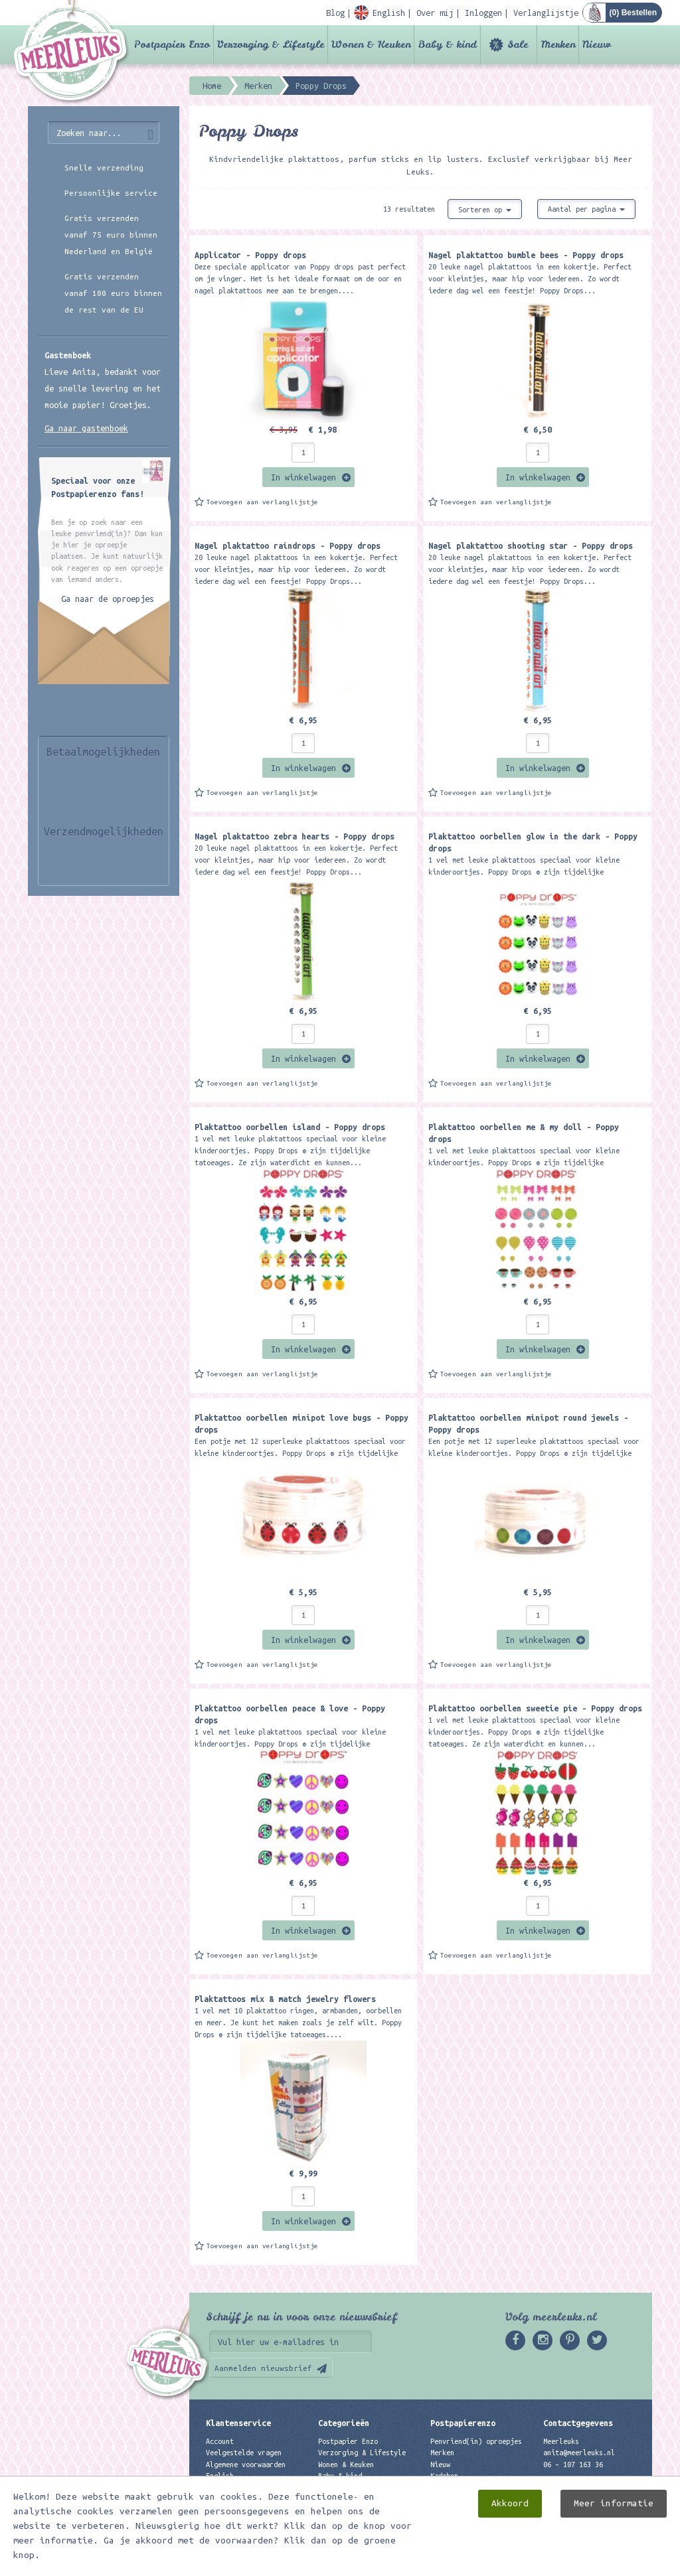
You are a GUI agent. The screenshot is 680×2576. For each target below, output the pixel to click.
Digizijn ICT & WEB (605, 2563)
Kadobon (444, 2476)
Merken (558, 44)
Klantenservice (238, 2422)
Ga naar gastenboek (86, 428)
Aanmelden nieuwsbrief (263, 2368)
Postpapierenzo (462, 2422)
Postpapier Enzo (172, 44)
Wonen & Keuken (370, 44)
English (220, 2476)
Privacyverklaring (240, 2498)
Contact (220, 2487)
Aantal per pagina (586, 209)
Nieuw (596, 44)
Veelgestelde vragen (244, 2453)
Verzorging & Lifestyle (270, 44)
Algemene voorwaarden (246, 2465)
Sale (517, 44)
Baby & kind (447, 44)
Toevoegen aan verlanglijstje (262, 502)
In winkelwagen (303, 477)
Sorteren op (484, 210)
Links (440, 2487)
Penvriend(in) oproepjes (476, 2441)
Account (220, 2441)
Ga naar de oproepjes (107, 598)
